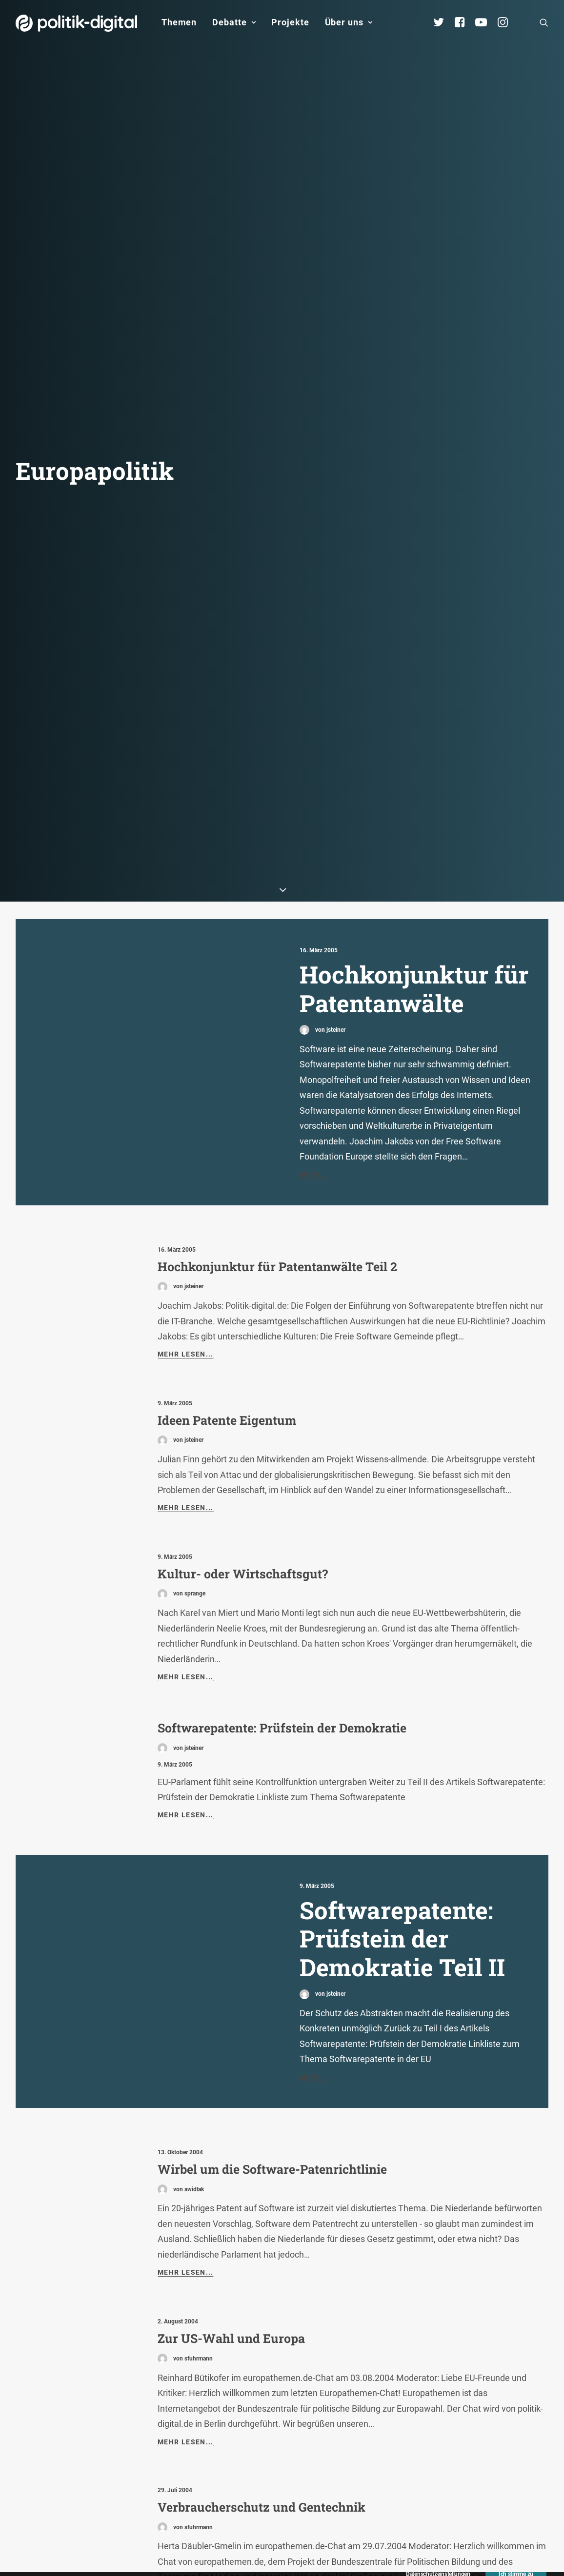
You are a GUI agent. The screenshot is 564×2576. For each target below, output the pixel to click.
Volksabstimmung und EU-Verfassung (270, 2496)
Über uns (349, 22)
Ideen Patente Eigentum (227, 1255)
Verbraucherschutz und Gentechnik (261, 2342)
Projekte (290, 22)
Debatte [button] (234, 22)
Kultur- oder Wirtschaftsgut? (243, 1408)
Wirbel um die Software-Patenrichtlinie (272, 2004)
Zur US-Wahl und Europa (231, 2172)
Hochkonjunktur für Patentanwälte (414, 823)
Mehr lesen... (186, 1189)
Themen (179, 22)
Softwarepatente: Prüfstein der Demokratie (282, 1562)
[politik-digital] (76, 23)
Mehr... (314, 1009)
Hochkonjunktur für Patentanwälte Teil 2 (277, 1101)
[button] (544, 22)
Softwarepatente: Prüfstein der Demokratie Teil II (402, 1773)
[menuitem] (179, 22)
